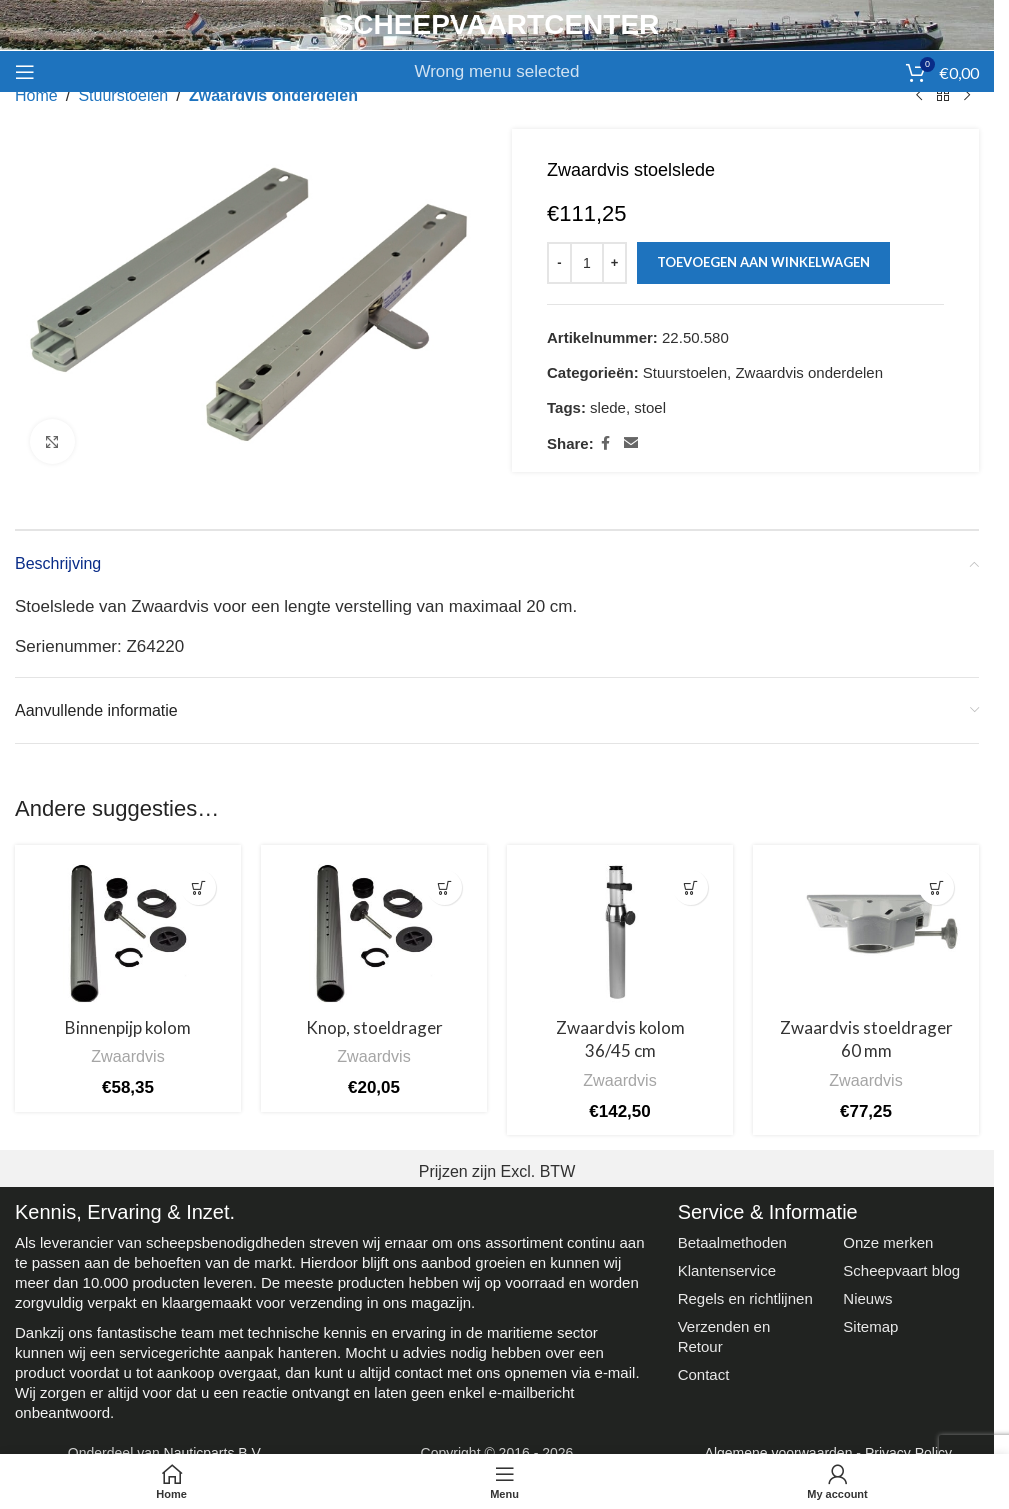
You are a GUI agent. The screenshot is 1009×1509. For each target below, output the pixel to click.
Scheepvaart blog (901, 1270)
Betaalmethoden (732, 1242)
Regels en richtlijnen (745, 1298)
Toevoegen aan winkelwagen (763, 262)
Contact (704, 1374)
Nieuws (867, 1298)
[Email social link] (631, 443)
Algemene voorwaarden (779, 1453)
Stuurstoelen (123, 95)
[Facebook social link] (606, 443)
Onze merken (888, 1242)
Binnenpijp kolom (128, 1027)
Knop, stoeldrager (374, 1027)
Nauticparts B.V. (214, 1453)
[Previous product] (919, 96)
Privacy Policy (908, 1453)
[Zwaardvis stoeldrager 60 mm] (866, 933)
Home (36, 95)
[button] (198, 887)
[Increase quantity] (614, 263)
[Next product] (967, 96)
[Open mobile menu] (25, 72)
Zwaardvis (128, 1056)
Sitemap (870, 1326)
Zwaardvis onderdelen (273, 95)
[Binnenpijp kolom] (128, 933)
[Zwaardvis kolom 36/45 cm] (620, 933)
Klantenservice (727, 1270)
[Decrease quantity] (559, 263)
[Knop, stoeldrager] (374, 933)
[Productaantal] (587, 263)
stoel (650, 407)
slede (608, 407)
